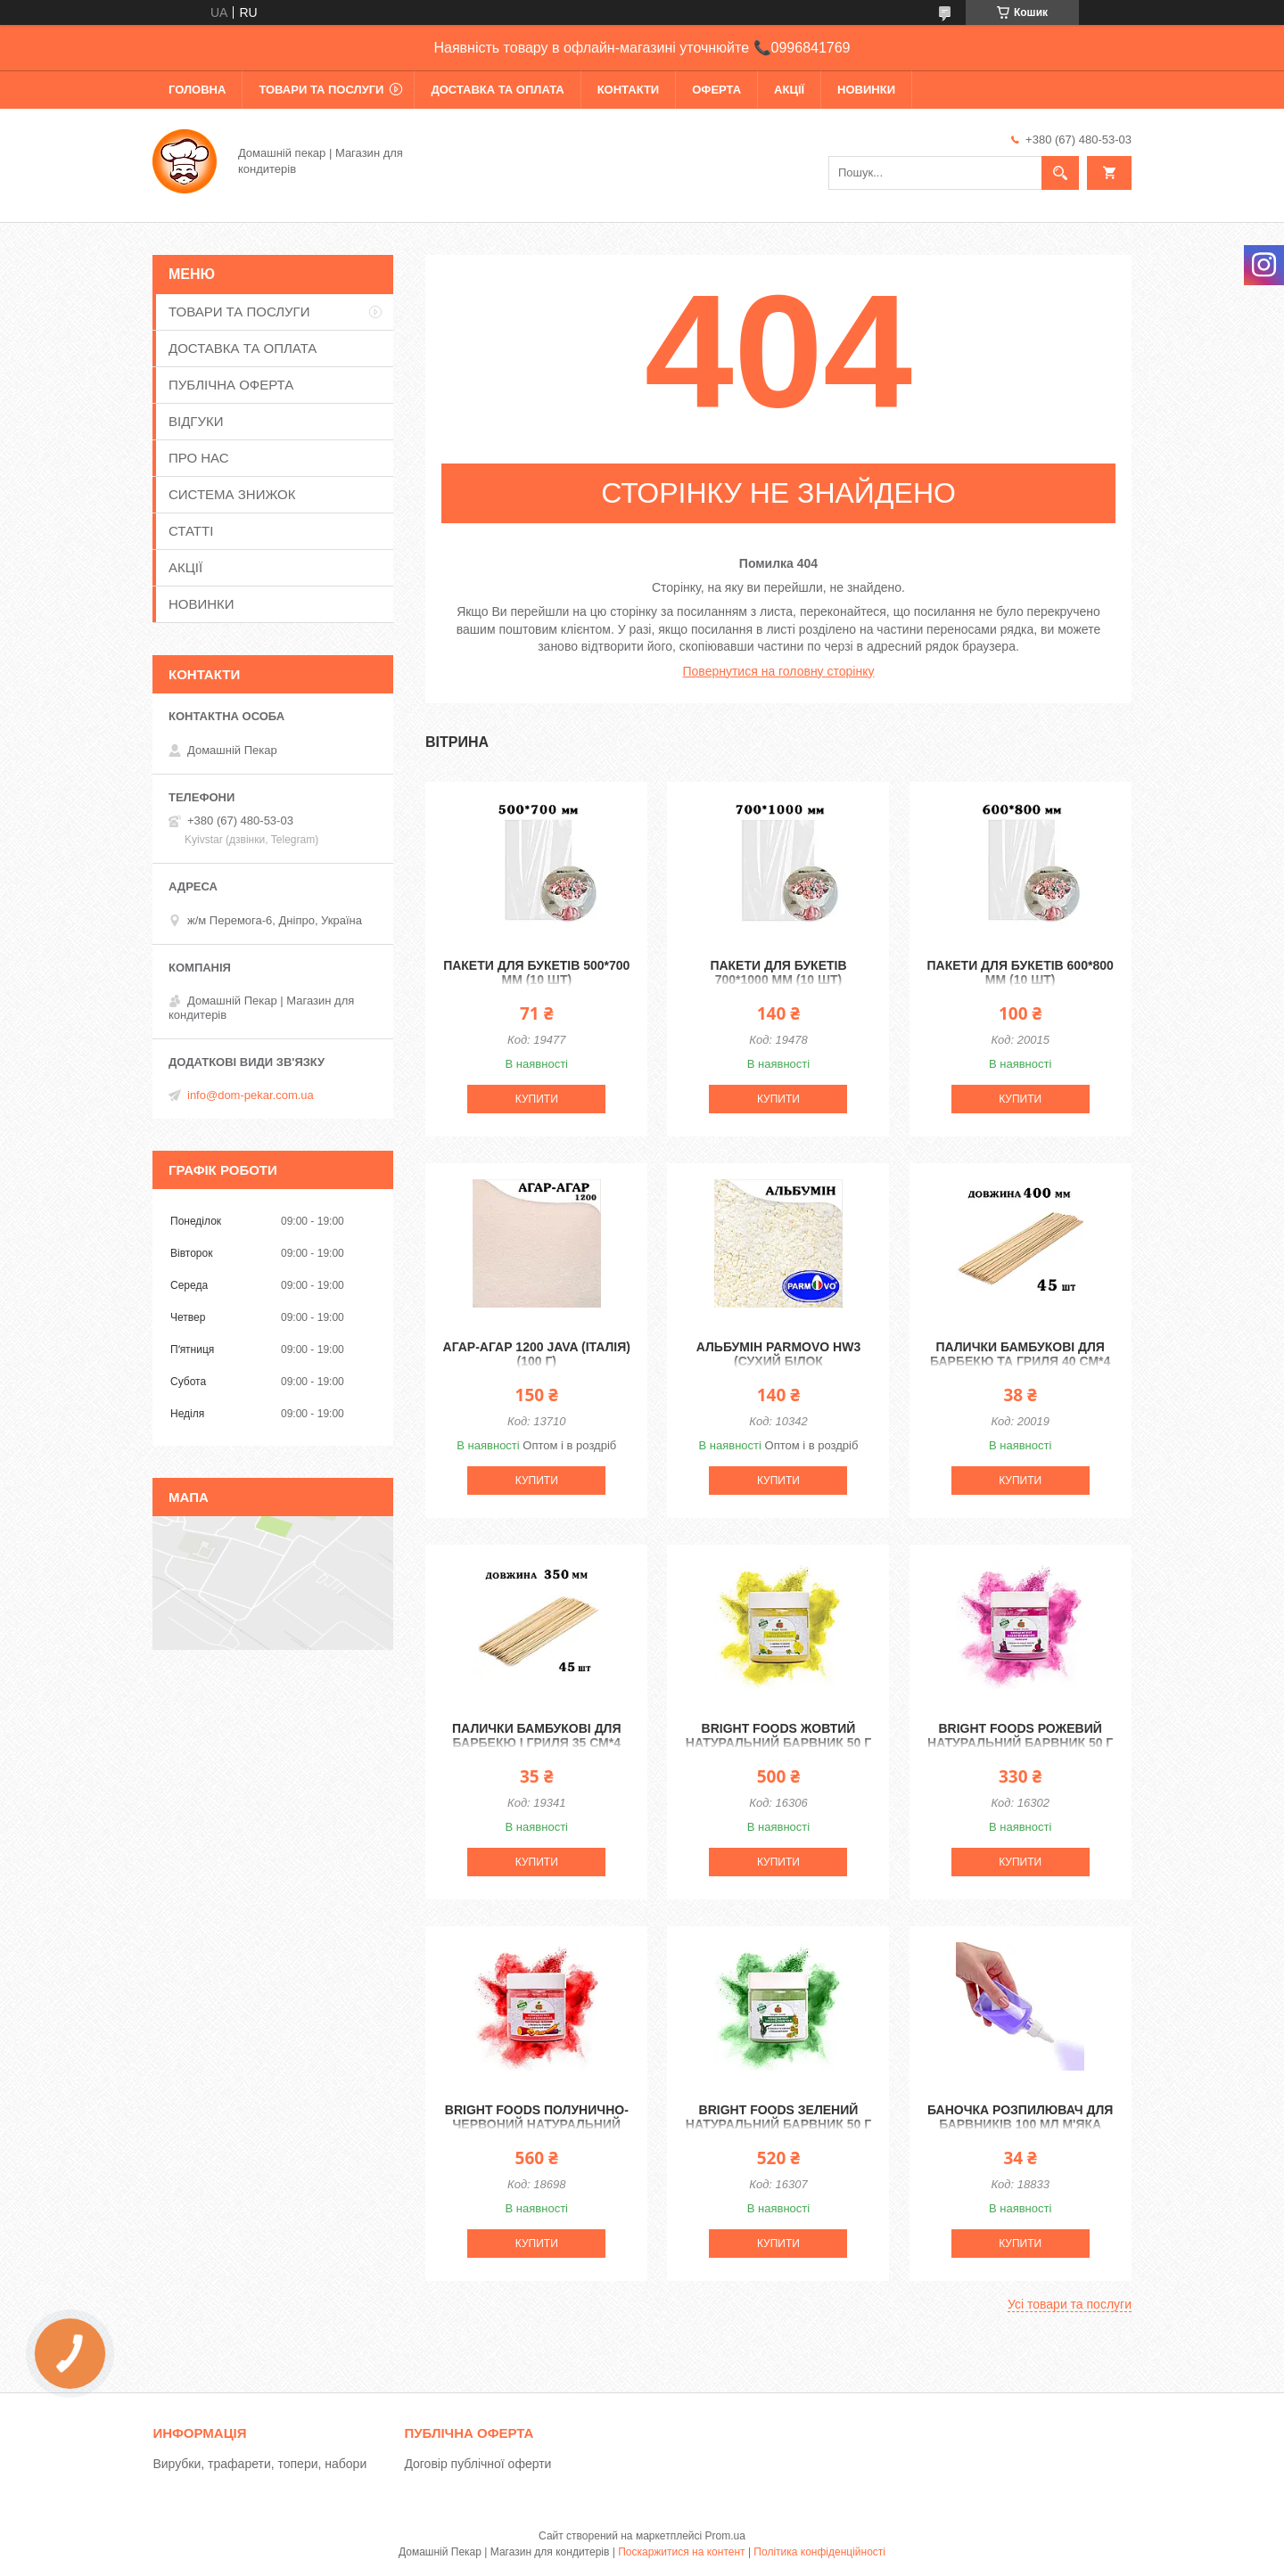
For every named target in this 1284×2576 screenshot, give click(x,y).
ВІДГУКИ (196, 421)
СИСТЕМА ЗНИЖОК (232, 494)
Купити (536, 1099)
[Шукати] (1060, 173)
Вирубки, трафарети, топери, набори (259, 2464)
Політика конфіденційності (819, 2552)
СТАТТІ (191, 530)
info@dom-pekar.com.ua (250, 1095)
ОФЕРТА (716, 89)
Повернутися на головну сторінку (779, 671)
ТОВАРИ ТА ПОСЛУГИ (321, 89)
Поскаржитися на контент (681, 2552)
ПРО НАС (199, 457)
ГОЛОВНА (197, 89)
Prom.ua (725, 2536)
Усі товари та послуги (1070, 2304)
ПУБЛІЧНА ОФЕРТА (231, 384)
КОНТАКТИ (628, 89)
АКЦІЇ (789, 89)
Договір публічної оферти (477, 2464)
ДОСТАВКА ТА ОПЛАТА (497, 89)
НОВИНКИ (866, 89)
